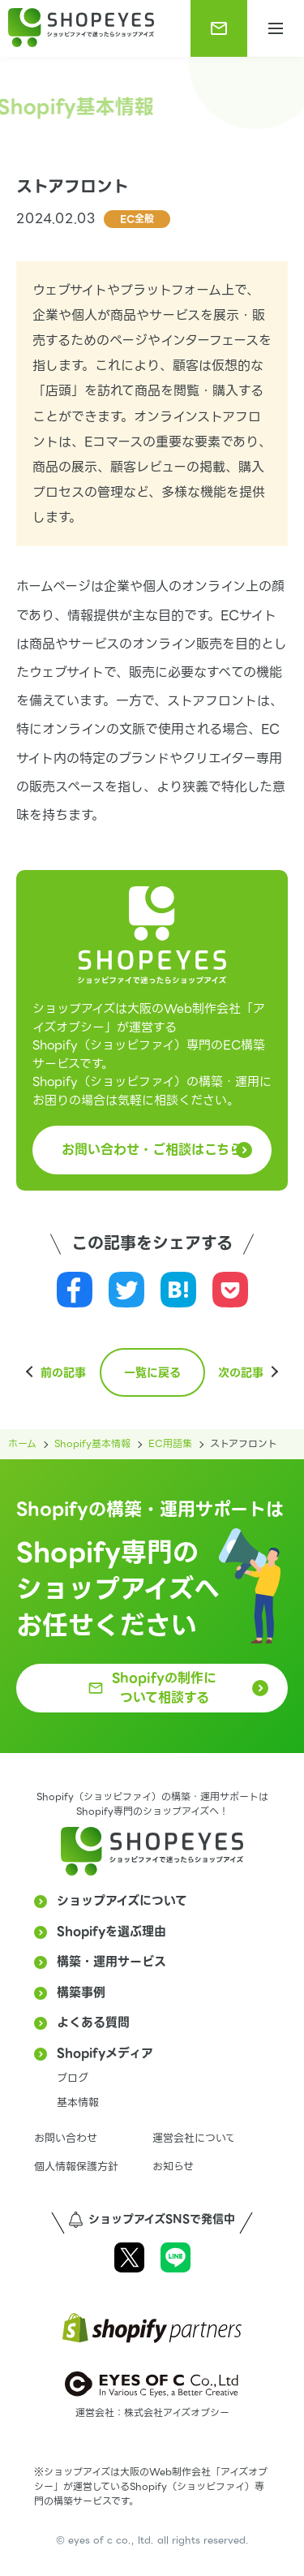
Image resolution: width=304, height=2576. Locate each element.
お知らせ (173, 2166)
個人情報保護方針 (76, 2166)
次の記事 (240, 1372)
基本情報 (78, 2102)
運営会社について (194, 2138)
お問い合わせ (65, 2138)
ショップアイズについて (122, 1900)
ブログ (72, 2078)
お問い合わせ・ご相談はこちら (152, 1149)
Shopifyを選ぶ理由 (111, 1931)
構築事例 (81, 1992)
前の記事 (63, 1372)
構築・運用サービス (111, 1961)
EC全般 (137, 218)
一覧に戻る (152, 1372)
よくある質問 (93, 2022)
